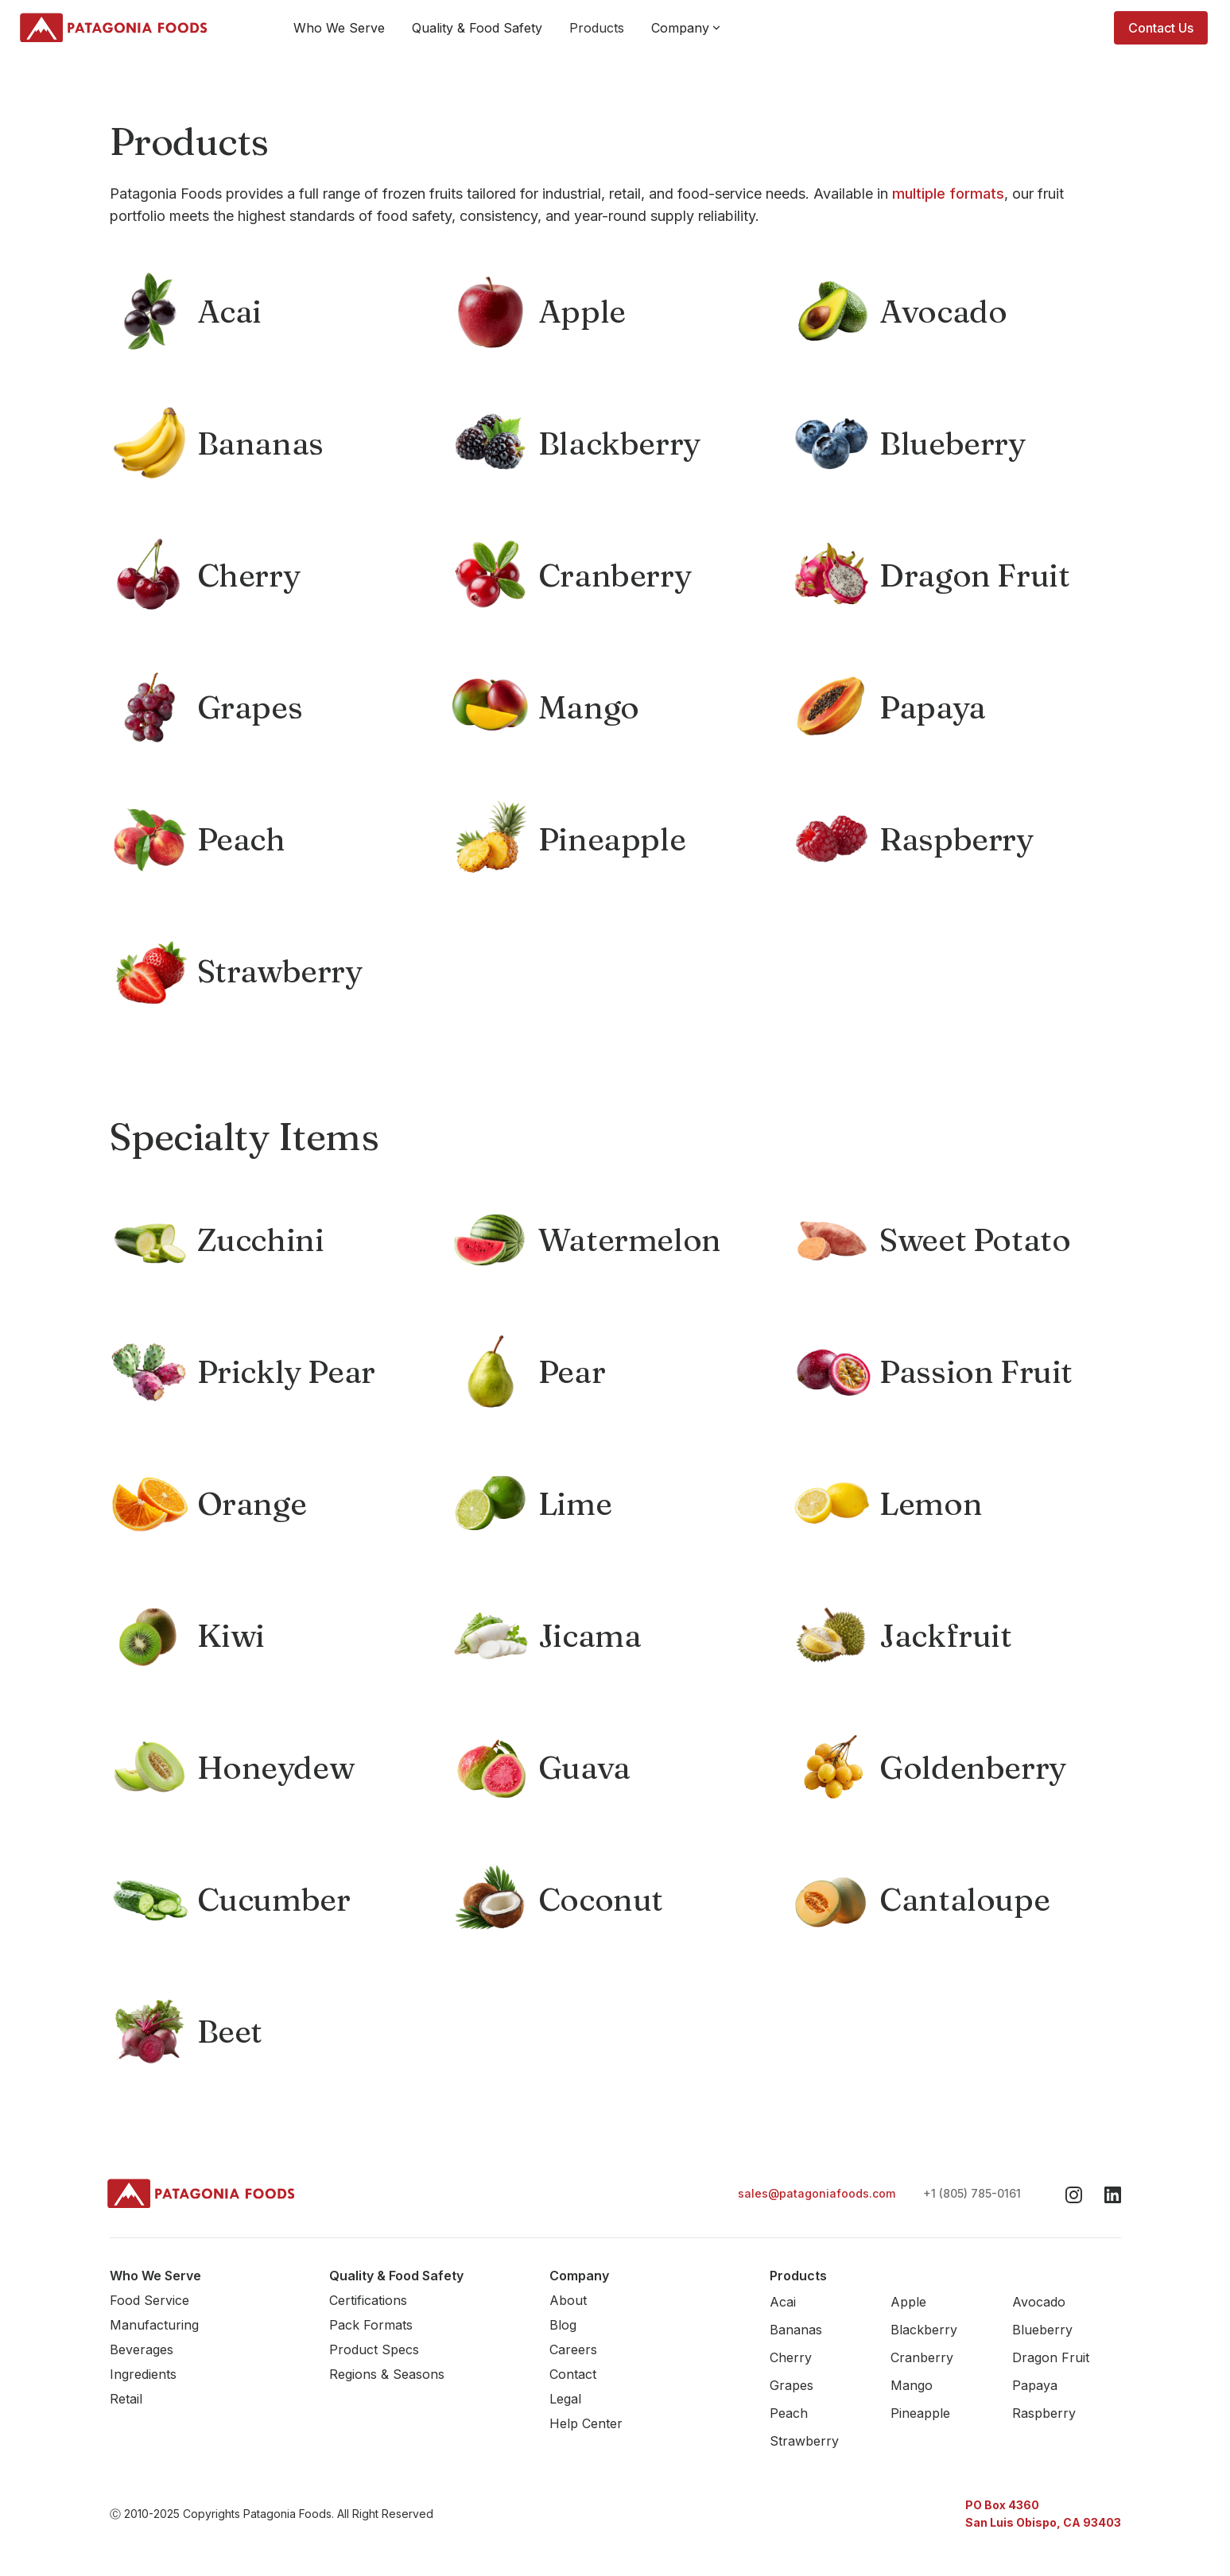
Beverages (141, 2349)
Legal (565, 2399)
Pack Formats (371, 2325)
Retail (126, 2399)
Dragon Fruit (1050, 2357)
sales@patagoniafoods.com (816, 2193)
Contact (572, 2374)
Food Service (149, 2300)
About (568, 2300)
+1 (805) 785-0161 (972, 2193)
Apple (908, 2302)
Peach (789, 2413)
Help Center (586, 2423)
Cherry (791, 2357)
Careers (573, 2349)
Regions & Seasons (386, 2374)
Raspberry (1044, 2413)
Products (596, 28)
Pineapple (920, 2413)
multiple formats (948, 193)
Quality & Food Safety (477, 28)
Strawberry (804, 2441)
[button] (686, 27)
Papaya (1034, 2385)
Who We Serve (339, 28)
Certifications (368, 2300)
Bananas (796, 2330)
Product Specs (374, 2349)
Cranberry (921, 2357)
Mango (911, 2385)
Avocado (1038, 2302)
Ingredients (143, 2374)
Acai (783, 2302)
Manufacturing (154, 2325)
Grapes (791, 2385)
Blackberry (923, 2330)
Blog (562, 2325)
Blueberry (1042, 2330)
